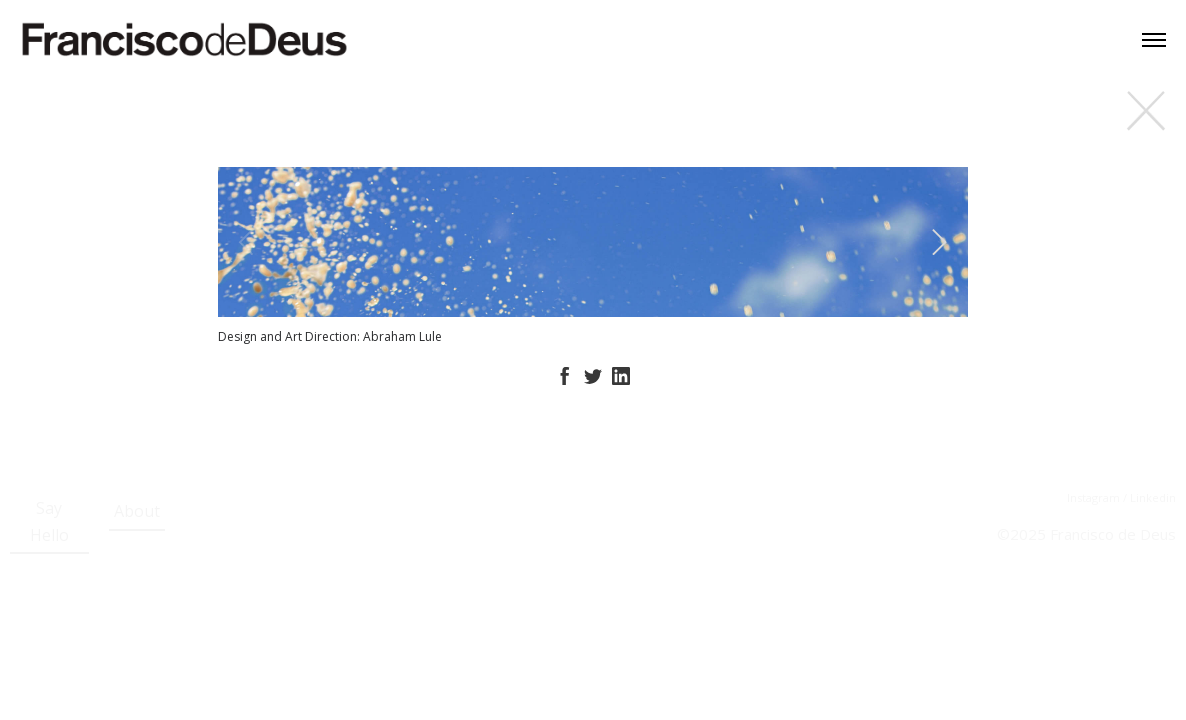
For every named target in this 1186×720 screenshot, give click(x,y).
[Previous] (250, 242)
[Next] (936, 242)
